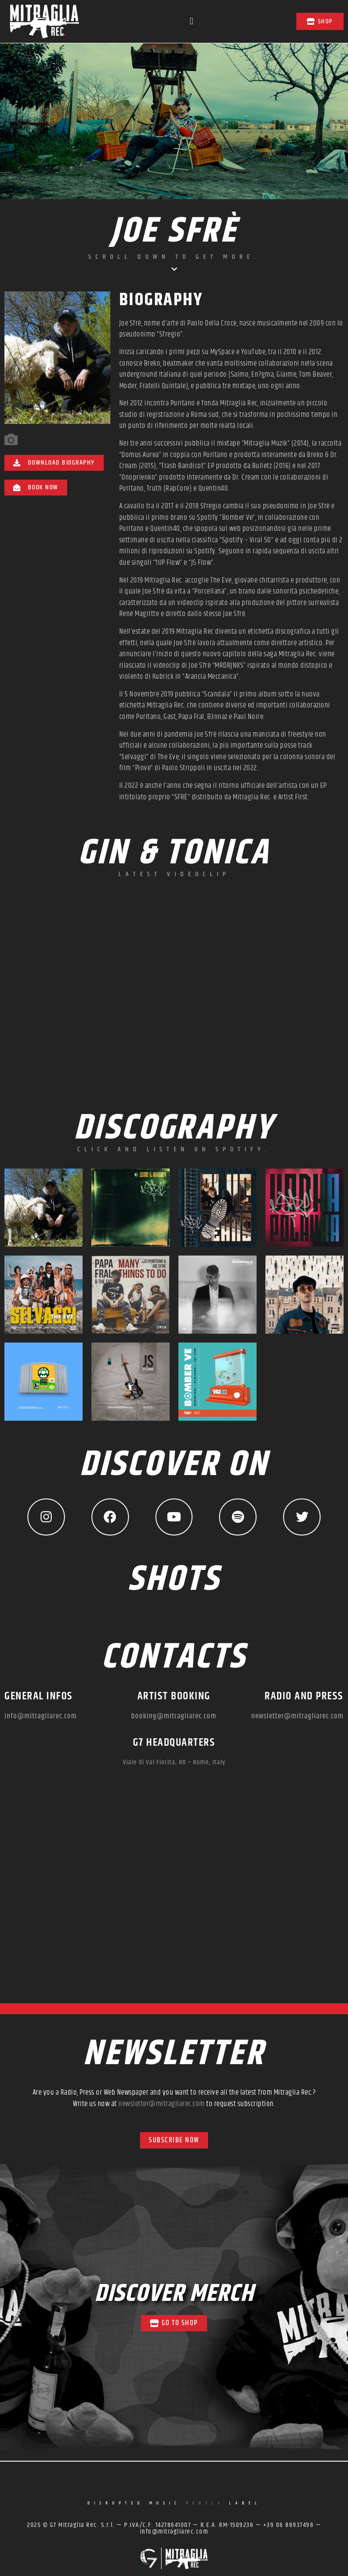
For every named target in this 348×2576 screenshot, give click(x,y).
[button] (191, 21)
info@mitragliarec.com (40, 1718)
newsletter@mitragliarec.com (297, 1718)
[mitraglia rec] (174, 1895)
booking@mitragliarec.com (173, 1718)
